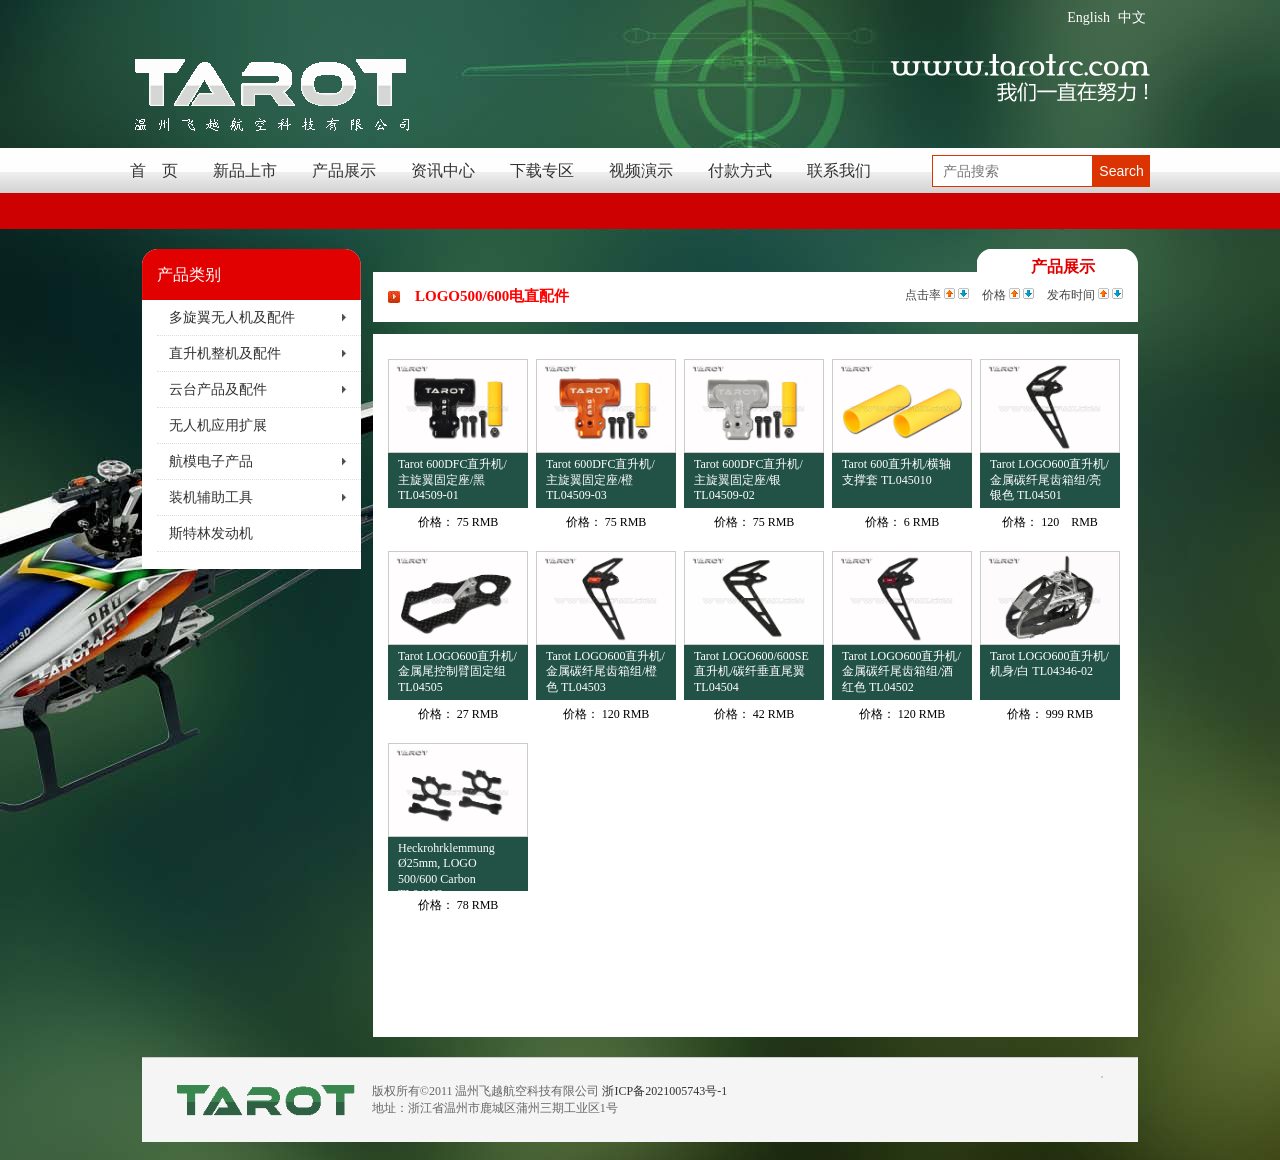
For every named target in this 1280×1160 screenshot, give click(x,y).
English (1088, 17)
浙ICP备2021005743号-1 (664, 1091)
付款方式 (740, 170)
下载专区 (542, 170)
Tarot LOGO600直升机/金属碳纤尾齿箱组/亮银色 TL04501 (1049, 479)
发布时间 (1071, 295)
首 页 (154, 170)
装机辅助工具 (211, 497)
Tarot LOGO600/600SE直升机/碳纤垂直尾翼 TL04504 (751, 671)
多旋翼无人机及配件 (232, 317)
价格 (994, 295)
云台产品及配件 (218, 389)
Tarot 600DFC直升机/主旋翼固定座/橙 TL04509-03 (600, 479)
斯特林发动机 (211, 533)
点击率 (923, 295)
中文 (1132, 17)
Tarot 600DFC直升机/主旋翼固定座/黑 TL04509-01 (452, 479)
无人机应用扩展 (218, 425)
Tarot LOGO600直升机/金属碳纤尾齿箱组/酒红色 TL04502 (901, 671)
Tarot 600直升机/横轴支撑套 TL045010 (896, 472)
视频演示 (641, 170)
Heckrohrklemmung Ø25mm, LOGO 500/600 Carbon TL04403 (446, 866)
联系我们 (839, 170)
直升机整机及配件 (225, 353)
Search (1121, 171)
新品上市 (245, 170)
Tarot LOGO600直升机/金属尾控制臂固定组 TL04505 (457, 671)
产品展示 (344, 170)
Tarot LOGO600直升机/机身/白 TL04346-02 (1049, 664)
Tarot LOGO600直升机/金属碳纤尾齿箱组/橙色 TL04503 (605, 671)
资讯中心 (443, 170)
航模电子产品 (211, 461)
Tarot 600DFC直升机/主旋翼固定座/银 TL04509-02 (748, 479)
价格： (436, 522)
